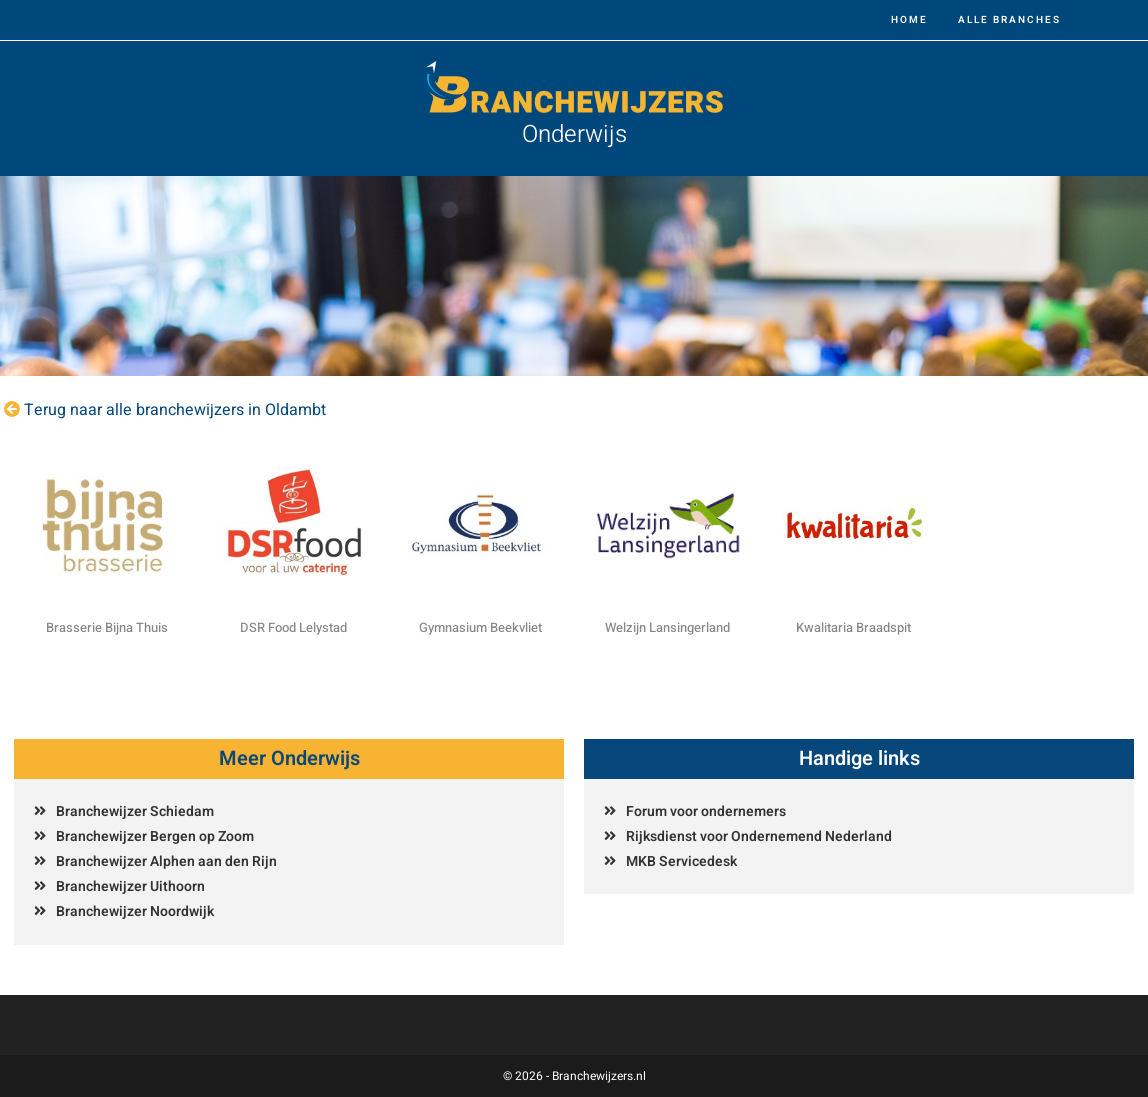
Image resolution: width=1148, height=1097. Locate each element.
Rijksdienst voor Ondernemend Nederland (759, 836)
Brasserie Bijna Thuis (107, 627)
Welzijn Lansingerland (667, 627)
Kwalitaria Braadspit (853, 627)
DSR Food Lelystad (293, 627)
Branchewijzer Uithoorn (130, 886)
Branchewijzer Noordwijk (135, 911)
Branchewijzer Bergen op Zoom (155, 836)
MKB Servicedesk (681, 861)
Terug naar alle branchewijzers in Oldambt (175, 410)
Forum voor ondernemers (706, 811)
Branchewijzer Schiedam (135, 811)
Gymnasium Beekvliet (480, 627)
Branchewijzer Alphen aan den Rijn (166, 861)
